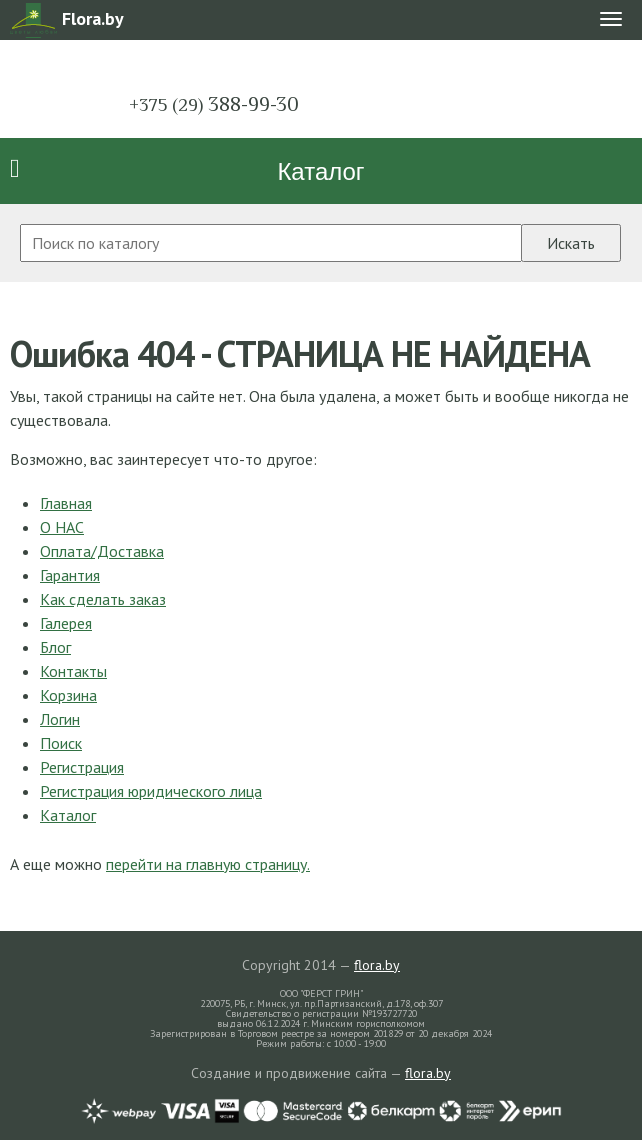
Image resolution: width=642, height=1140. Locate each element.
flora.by (377, 965)
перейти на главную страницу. (208, 864)
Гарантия (70, 575)
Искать (571, 243)
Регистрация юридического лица (151, 791)
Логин (60, 719)
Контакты (73, 671)
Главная (66, 503)
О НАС (62, 527)
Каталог (320, 171)
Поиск (61, 743)
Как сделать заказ (103, 599)
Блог (55, 647)
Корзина (68, 695)
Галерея (66, 623)
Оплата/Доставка (102, 551)
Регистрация (82, 767)
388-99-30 (214, 104)
